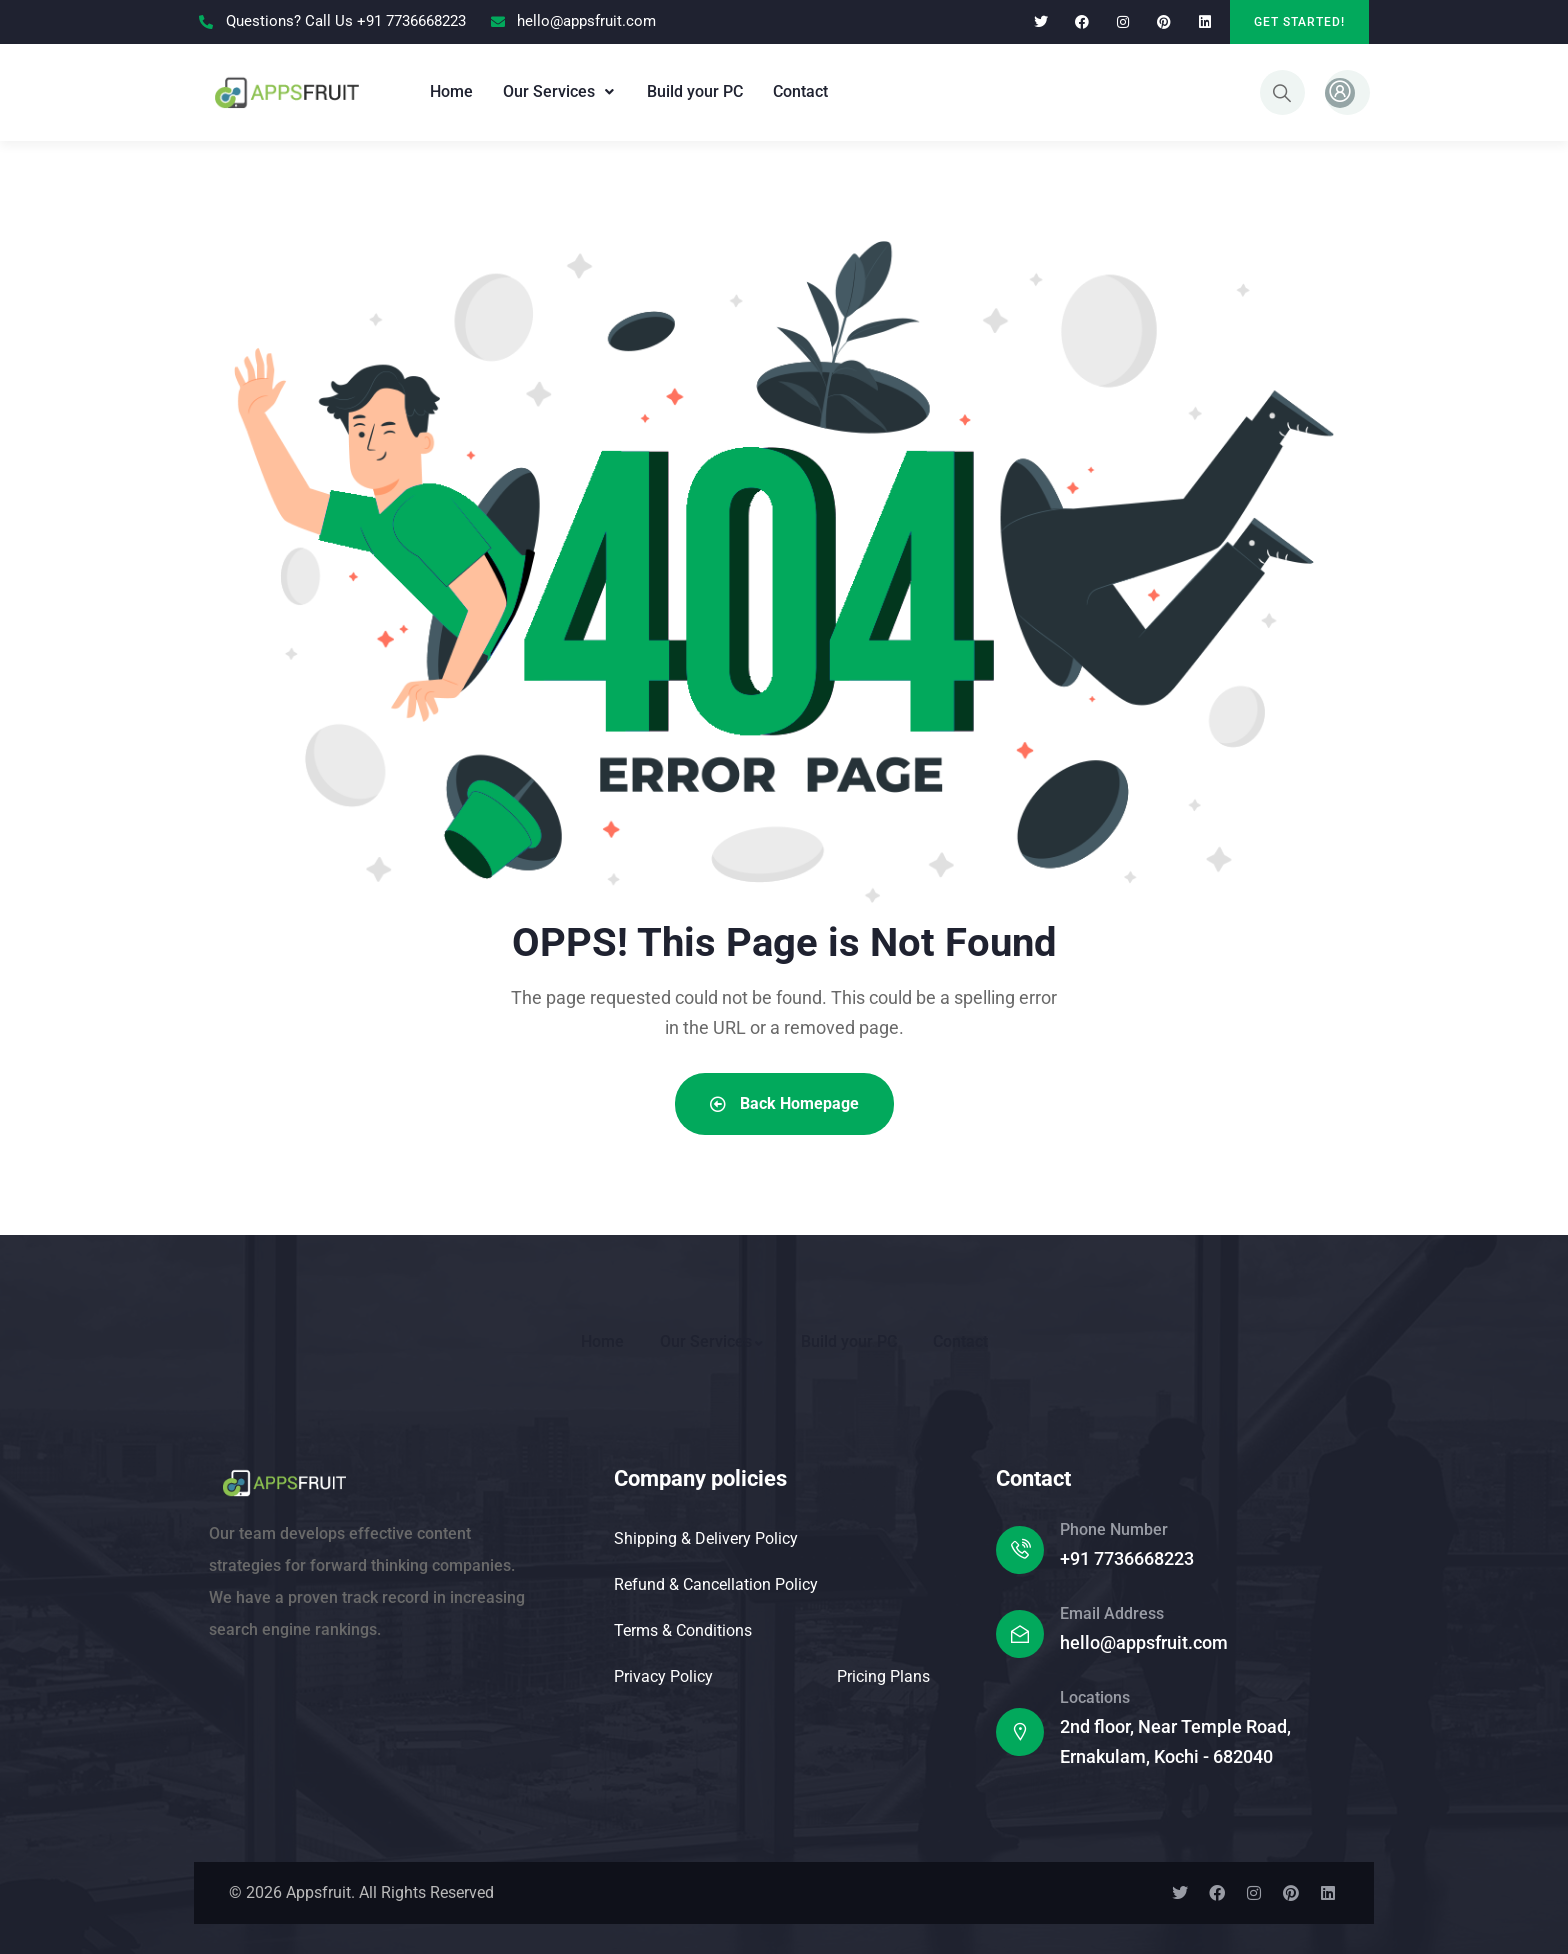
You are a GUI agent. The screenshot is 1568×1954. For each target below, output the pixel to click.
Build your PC (695, 91)
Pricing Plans (883, 1676)
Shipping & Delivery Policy (706, 1538)
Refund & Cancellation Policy (716, 1584)
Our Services (560, 91)
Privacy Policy (663, 1676)
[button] (560, 92)
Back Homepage (784, 1103)
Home (451, 91)
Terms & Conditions (683, 1630)
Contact (800, 91)
